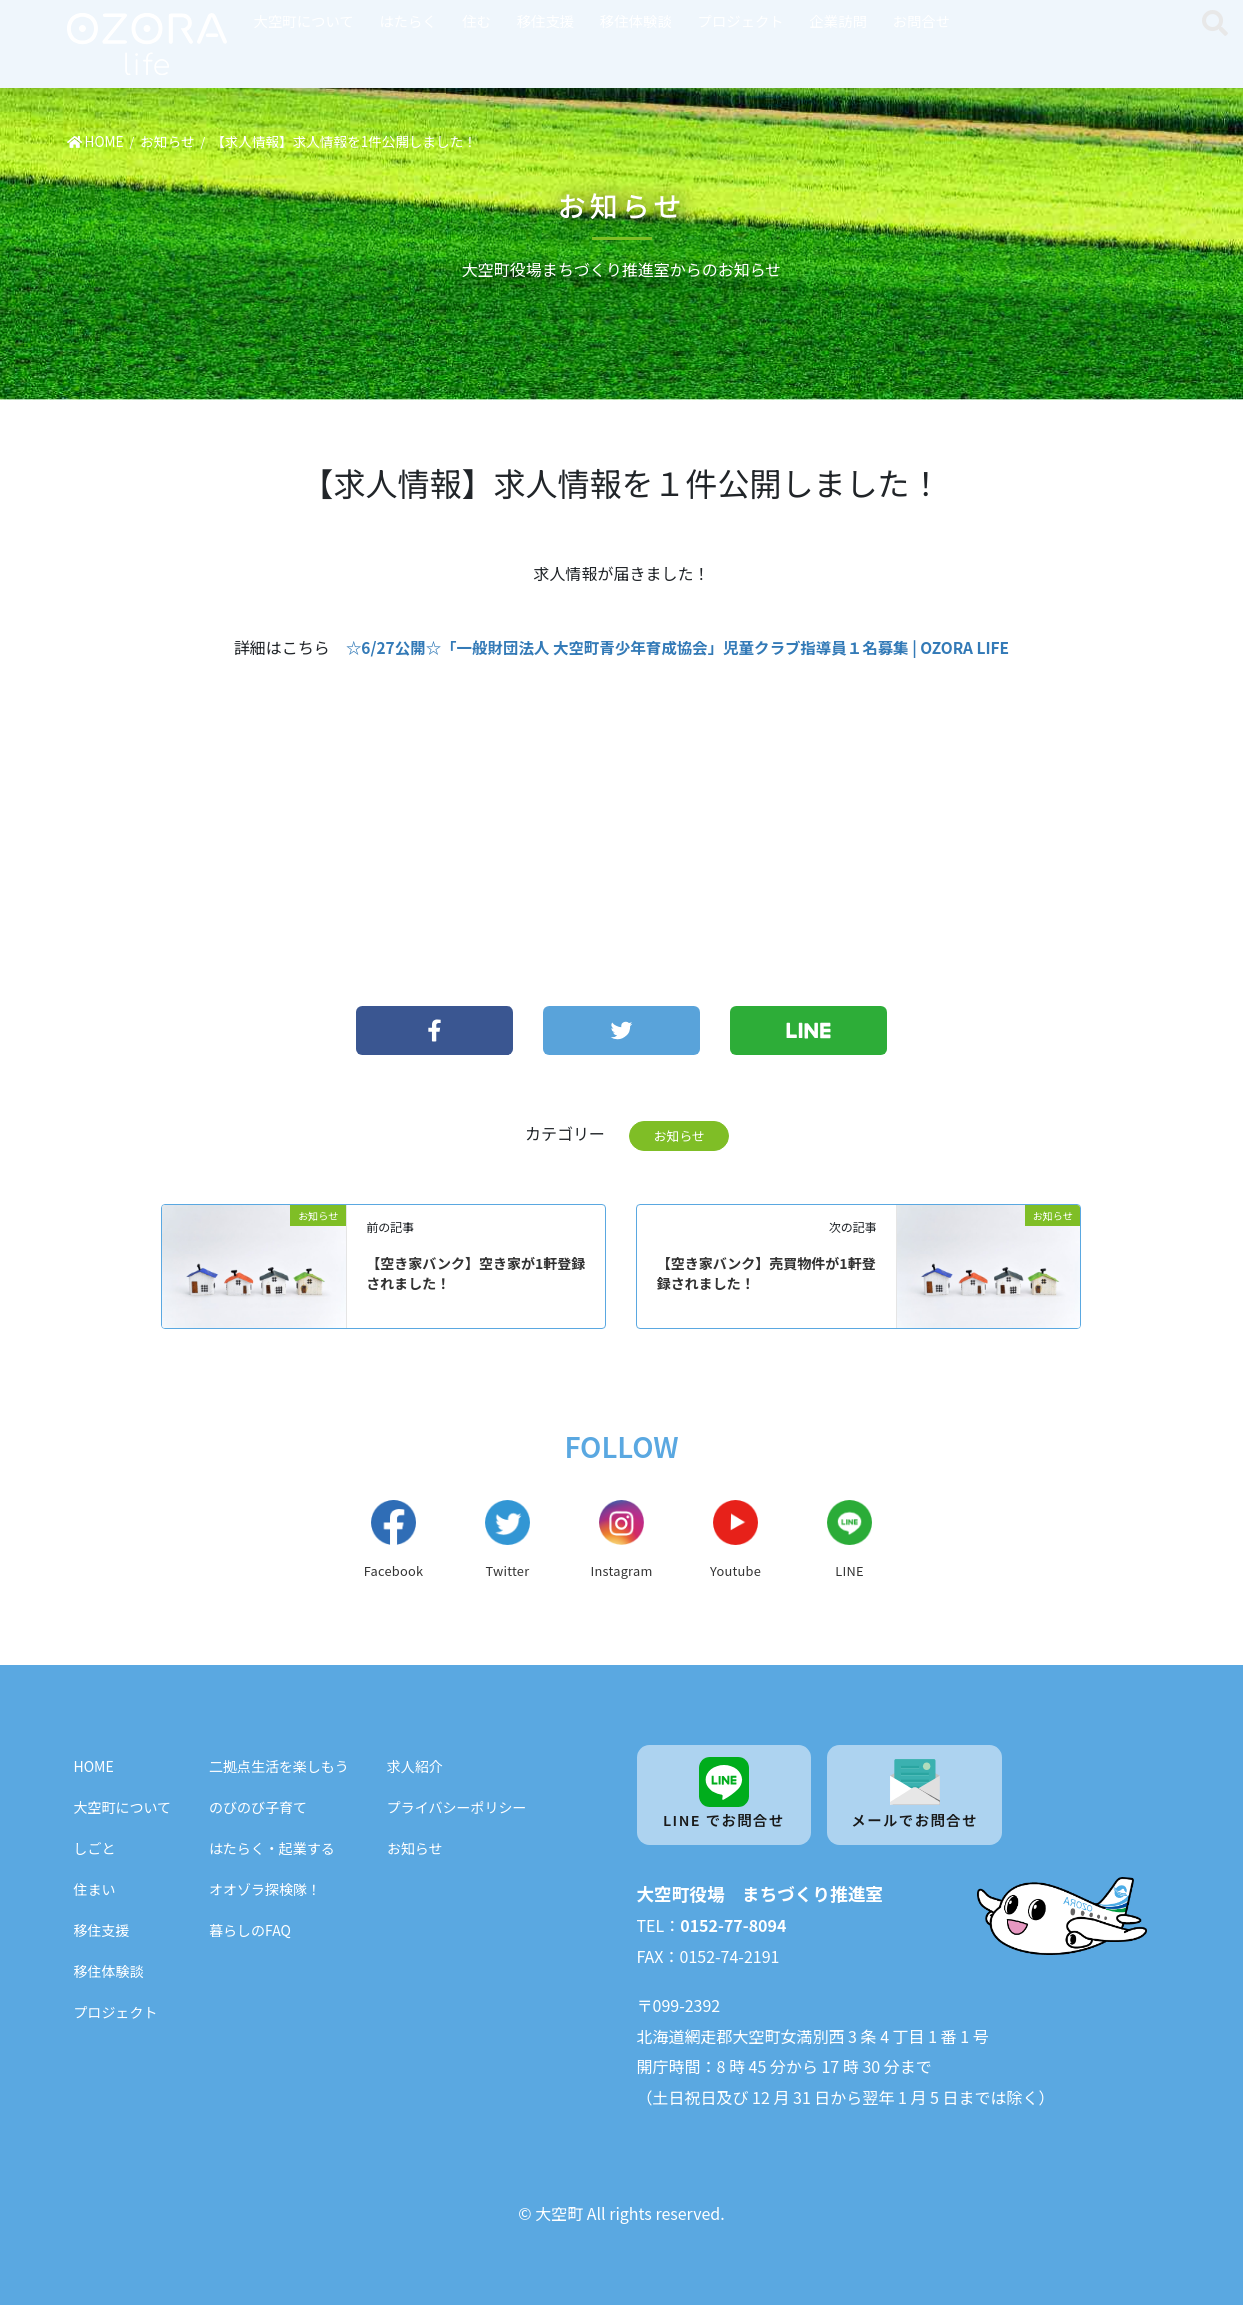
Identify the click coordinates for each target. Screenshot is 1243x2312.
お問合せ (922, 20)
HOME (94, 1771)
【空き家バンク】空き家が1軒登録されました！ (475, 1273)
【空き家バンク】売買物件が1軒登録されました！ (766, 1273)
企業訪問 (838, 20)
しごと (95, 1853)
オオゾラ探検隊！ (265, 1894)
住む (476, 20)
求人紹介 (415, 1771)
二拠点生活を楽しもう (279, 1771)
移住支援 (546, 20)
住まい (95, 1894)
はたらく (407, 20)
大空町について (304, 20)
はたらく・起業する (272, 1853)
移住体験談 (636, 20)
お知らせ (679, 1135)
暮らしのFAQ (250, 1935)
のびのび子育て (258, 1812)
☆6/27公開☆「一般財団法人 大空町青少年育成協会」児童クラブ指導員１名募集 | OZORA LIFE (677, 647)
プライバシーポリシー (457, 1812)
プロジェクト (740, 20)
